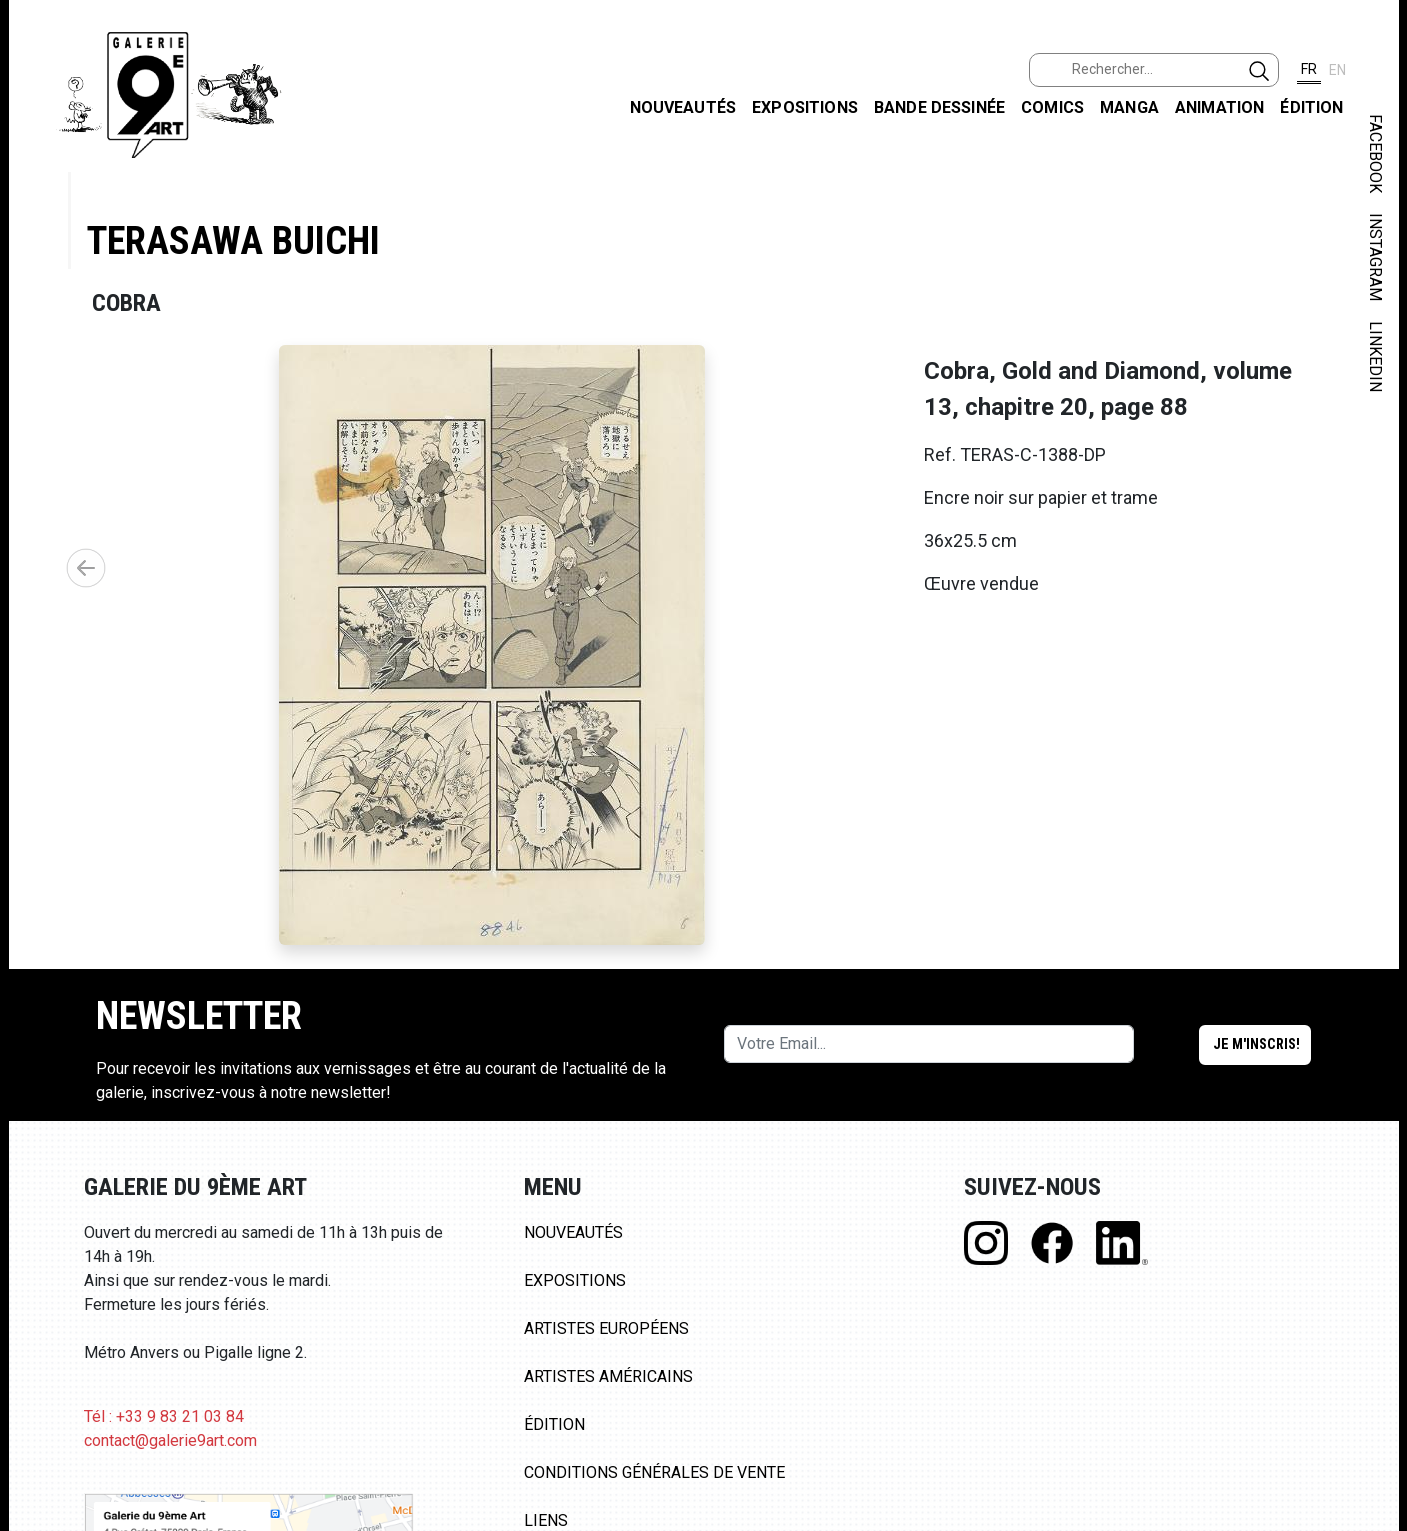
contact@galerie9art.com (170, 1440)
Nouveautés (683, 107)
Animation (1219, 107)
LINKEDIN (1375, 356)
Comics (1052, 107)
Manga (1129, 107)
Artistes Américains (608, 1376)
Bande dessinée (939, 107)
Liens (546, 1520)
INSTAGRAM (1375, 257)
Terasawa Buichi (233, 240)
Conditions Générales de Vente (654, 1472)
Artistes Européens (606, 1328)
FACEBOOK (1375, 153)
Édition (1311, 107)
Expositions (805, 107)
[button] (86, 568)
